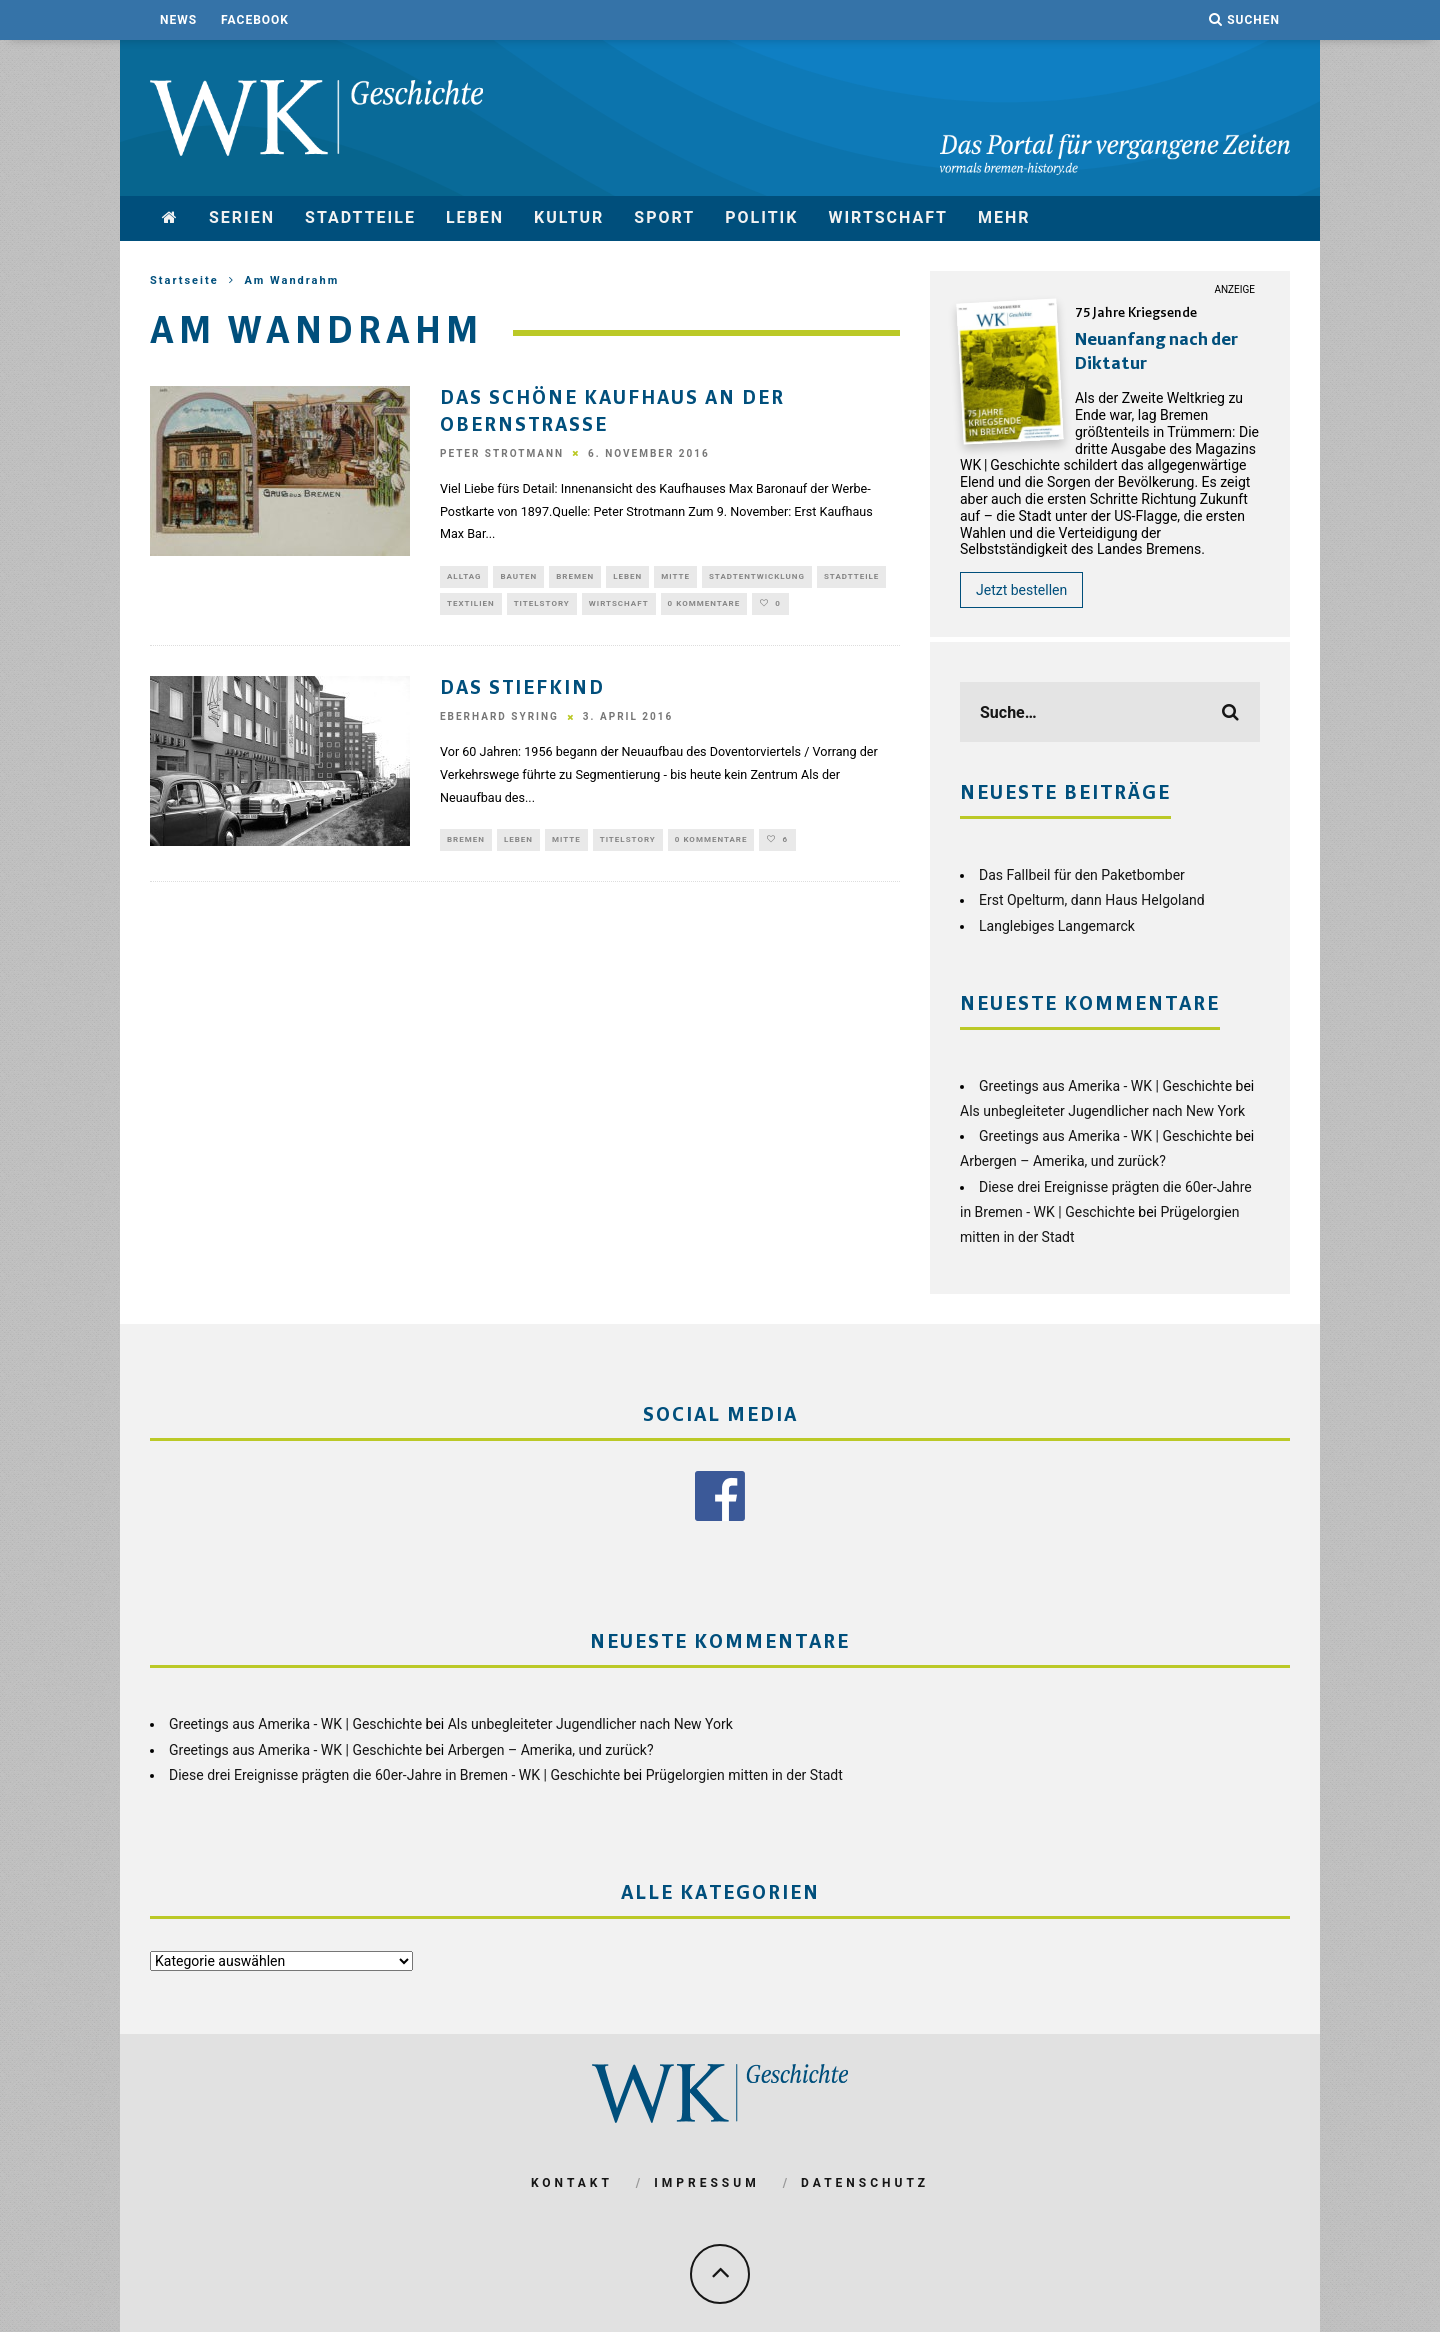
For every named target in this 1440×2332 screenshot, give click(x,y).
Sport (664, 217)
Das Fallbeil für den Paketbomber (1082, 875)
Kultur (569, 217)
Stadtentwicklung (757, 576)
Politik (761, 217)
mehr (1004, 217)
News (178, 20)
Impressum (706, 2181)
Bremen (575, 576)
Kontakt (572, 2181)
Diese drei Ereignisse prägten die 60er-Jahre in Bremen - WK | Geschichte (394, 1773)
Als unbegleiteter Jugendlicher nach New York (1102, 1111)
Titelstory (542, 605)
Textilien (471, 605)
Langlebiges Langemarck (1057, 926)
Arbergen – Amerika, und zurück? (1063, 1161)
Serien (242, 217)
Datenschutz (865, 2181)
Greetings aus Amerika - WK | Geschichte (1105, 1086)
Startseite (184, 280)
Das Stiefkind (523, 692)
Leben (475, 217)
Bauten (518, 576)
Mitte (675, 576)
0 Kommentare (704, 605)
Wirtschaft (888, 217)
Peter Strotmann (502, 452)
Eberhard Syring (499, 719)
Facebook (255, 20)
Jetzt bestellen (1021, 590)
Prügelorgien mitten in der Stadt (744, 1773)
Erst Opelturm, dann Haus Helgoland (1092, 900)
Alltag (464, 576)
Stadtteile (360, 217)
